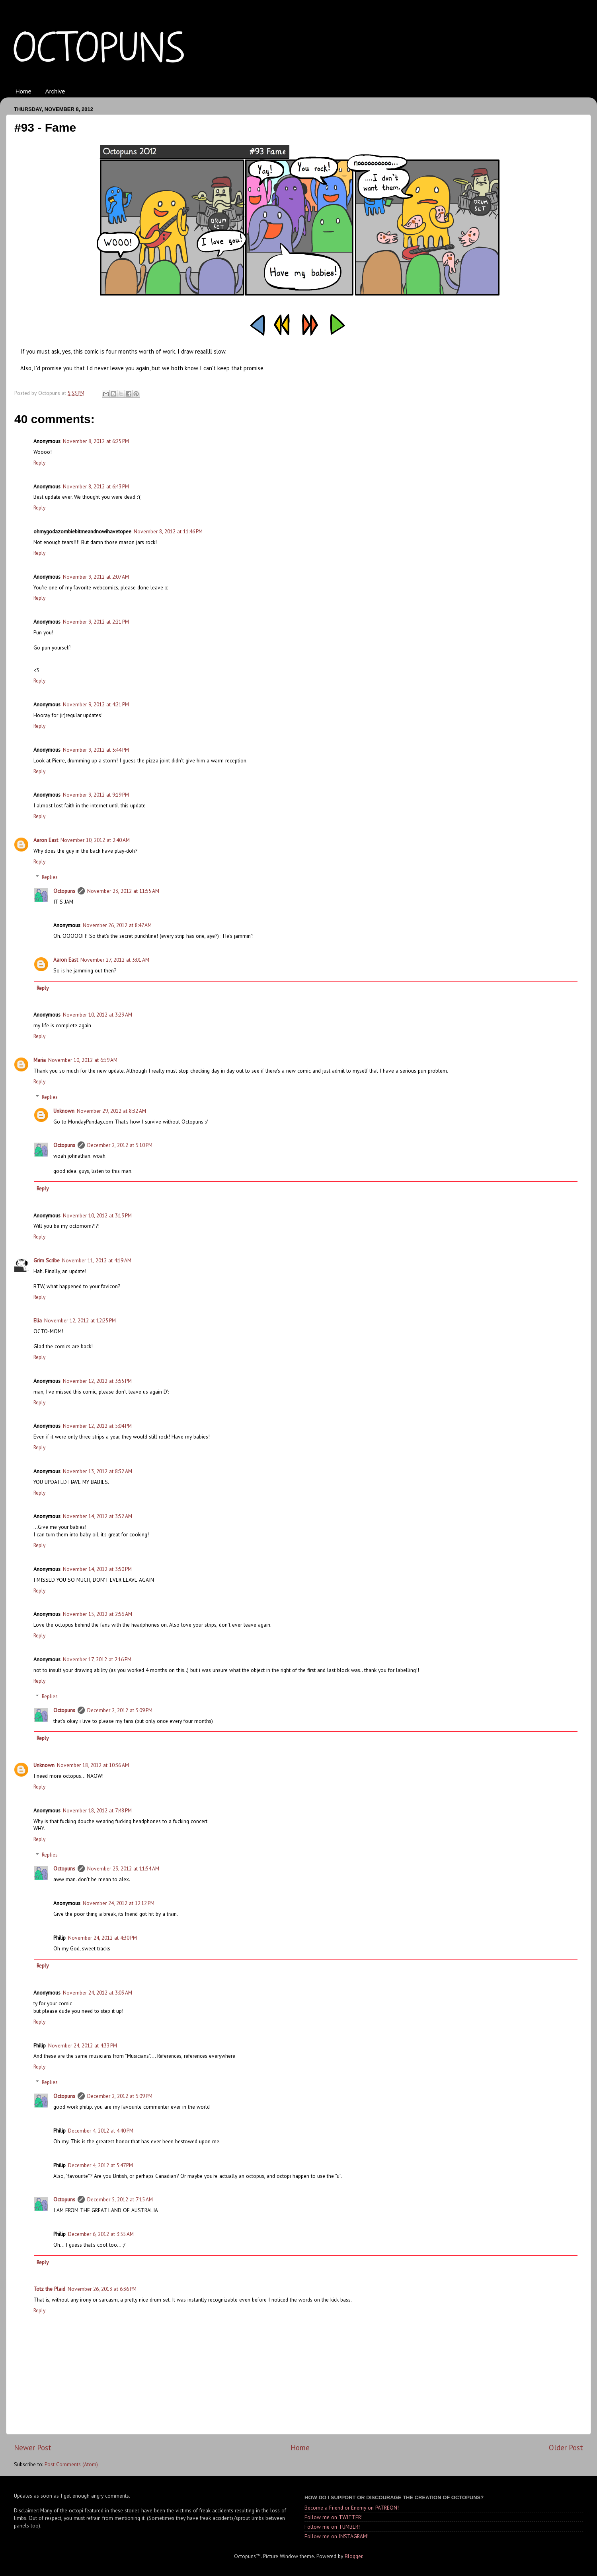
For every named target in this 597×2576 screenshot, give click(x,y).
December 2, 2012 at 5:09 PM (119, 1710)
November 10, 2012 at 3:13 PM (97, 1215)
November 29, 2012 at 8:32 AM (111, 1110)
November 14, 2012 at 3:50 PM (97, 1569)
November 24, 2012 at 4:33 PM (82, 2045)
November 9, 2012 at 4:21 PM (96, 704)
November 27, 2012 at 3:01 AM (114, 959)
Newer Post (32, 2447)
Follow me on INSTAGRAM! (336, 2536)
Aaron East (45, 840)
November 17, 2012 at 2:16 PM (97, 1659)
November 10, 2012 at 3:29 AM (97, 1014)
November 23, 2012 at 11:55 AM (123, 890)
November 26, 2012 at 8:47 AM (117, 925)
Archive (55, 91)
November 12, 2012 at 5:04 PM (97, 1425)
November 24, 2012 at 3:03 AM (97, 1992)
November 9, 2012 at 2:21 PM (96, 621)
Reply (39, 462)
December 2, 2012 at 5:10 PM (119, 1145)
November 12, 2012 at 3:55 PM (97, 1380)
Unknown (63, 1110)
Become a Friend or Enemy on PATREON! (351, 2507)
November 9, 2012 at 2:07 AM (96, 576)
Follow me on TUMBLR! (332, 2526)
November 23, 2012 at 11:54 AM (123, 1868)
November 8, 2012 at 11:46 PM (168, 531)
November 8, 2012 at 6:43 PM (96, 486)
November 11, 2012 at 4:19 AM (96, 1260)
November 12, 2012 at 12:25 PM (80, 1320)
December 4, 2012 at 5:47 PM (100, 2165)
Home (23, 91)
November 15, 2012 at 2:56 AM (97, 1614)
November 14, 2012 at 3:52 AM (97, 1516)
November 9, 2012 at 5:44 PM (96, 749)
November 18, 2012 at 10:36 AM (93, 1765)
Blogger (353, 2556)
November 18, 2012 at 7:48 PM (97, 1810)
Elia (37, 1320)
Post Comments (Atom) (71, 2464)
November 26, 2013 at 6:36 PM (102, 2288)
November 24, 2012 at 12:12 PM (118, 1903)
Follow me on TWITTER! (333, 2517)
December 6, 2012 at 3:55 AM (101, 2234)
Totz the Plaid (49, 2288)
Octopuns (64, 890)
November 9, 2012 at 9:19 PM (96, 794)
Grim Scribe (46, 1260)
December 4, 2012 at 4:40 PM (100, 2130)
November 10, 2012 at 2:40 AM (95, 840)
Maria (39, 1059)
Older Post (566, 2447)
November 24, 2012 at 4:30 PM (102, 1937)
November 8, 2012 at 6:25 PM (96, 441)
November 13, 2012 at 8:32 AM (97, 1471)
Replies (50, 877)
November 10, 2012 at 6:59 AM (82, 1059)
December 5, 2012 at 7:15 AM (120, 2199)
